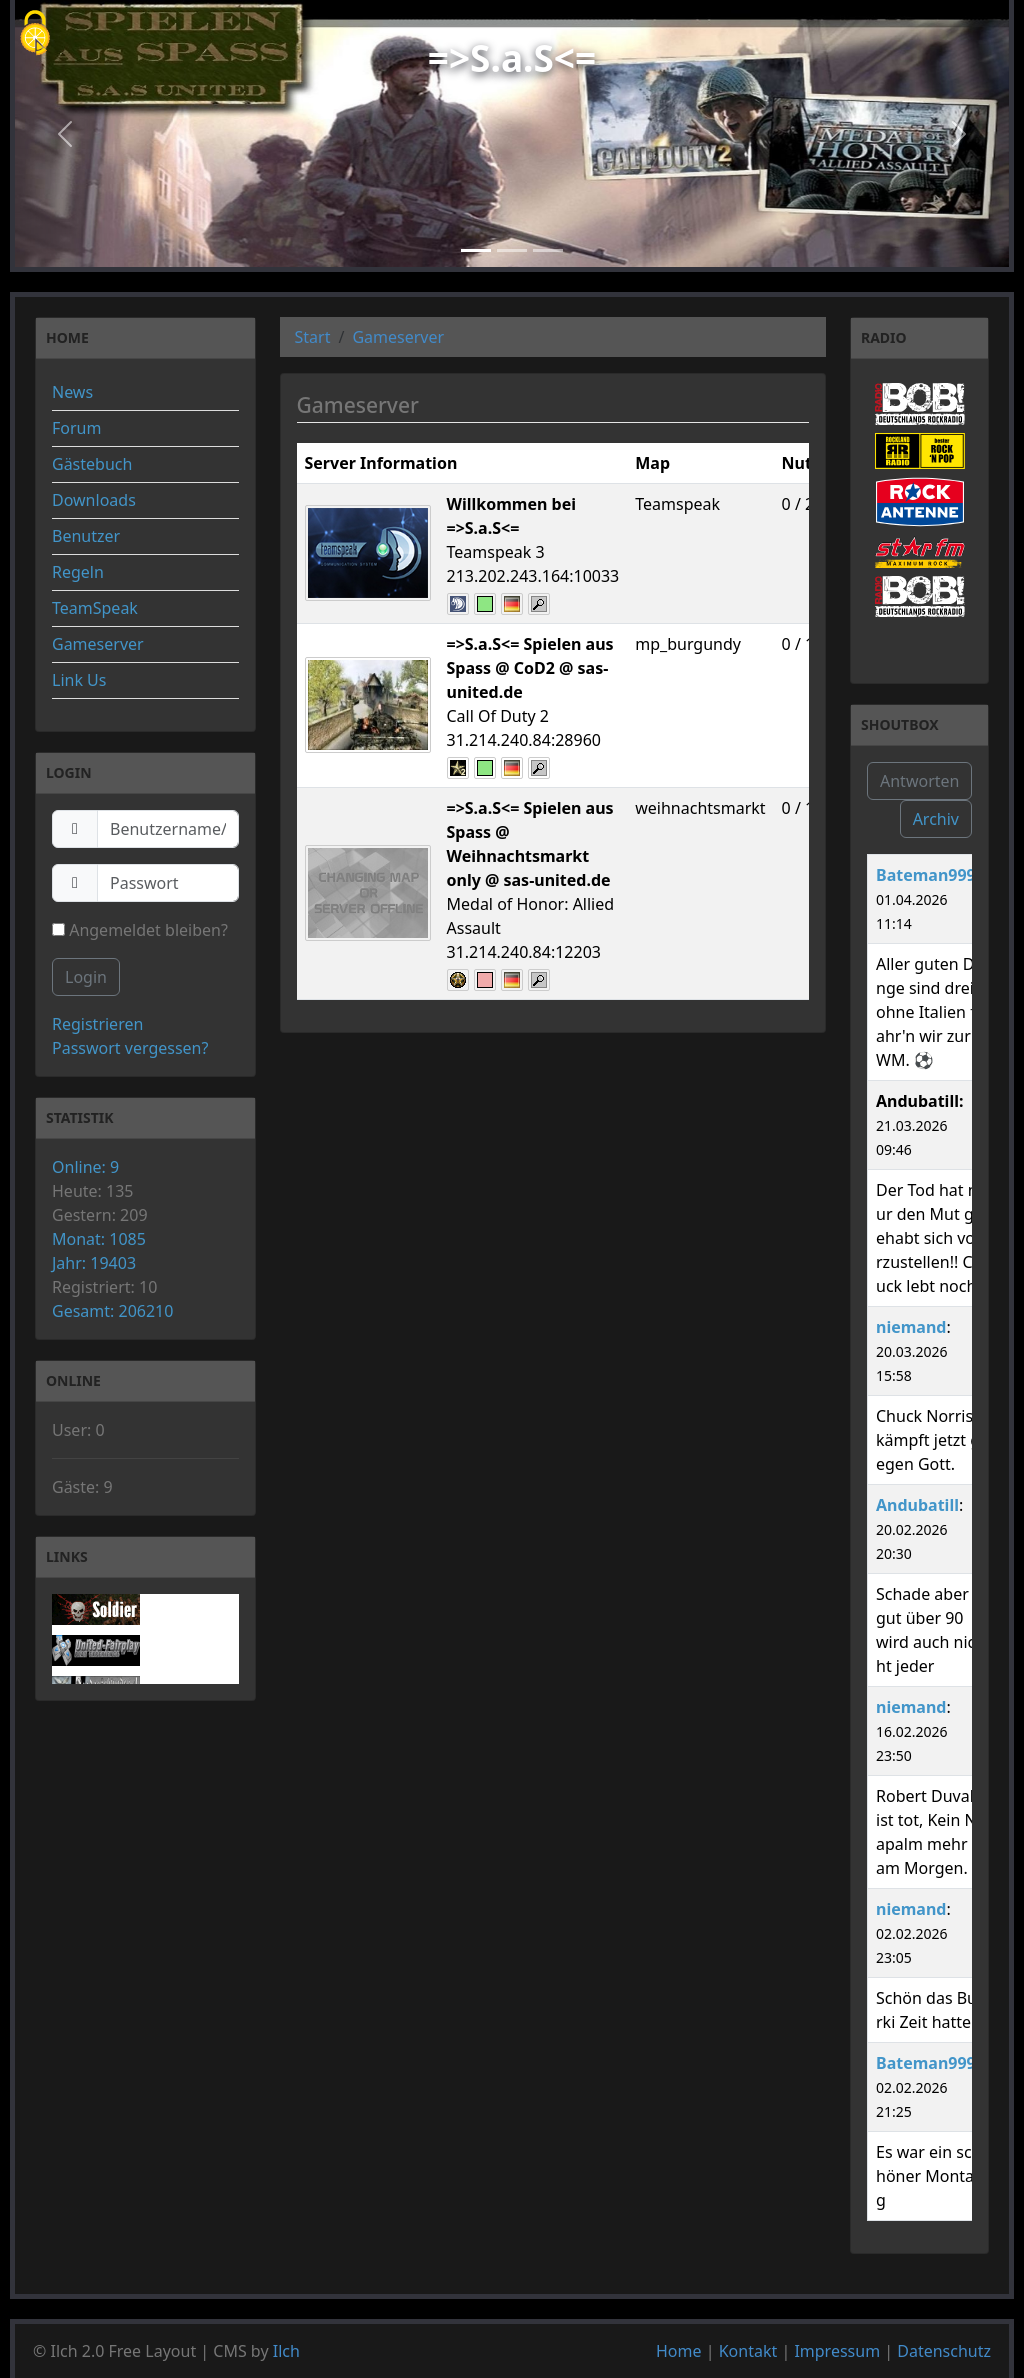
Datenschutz (944, 2351)
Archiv (936, 819)
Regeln (78, 572)
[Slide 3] (548, 250)
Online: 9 (85, 1167)
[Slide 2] (512, 250)
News (72, 392)
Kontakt (748, 2351)
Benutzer (86, 536)
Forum (76, 428)
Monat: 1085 (99, 1239)
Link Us (79, 680)
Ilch (286, 2351)
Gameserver (98, 644)
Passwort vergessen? (130, 1048)
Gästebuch (92, 464)
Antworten (919, 781)
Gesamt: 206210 (112, 1311)
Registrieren (97, 1024)
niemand (911, 1327)
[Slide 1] (476, 250)
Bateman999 (926, 875)
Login (86, 977)
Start (313, 337)
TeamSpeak (95, 608)
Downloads (94, 500)
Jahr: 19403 (94, 1263)
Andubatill (917, 1505)
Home (679, 2351)
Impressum (837, 2351)
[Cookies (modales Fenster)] (35, 34)
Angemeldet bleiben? (140, 930)
